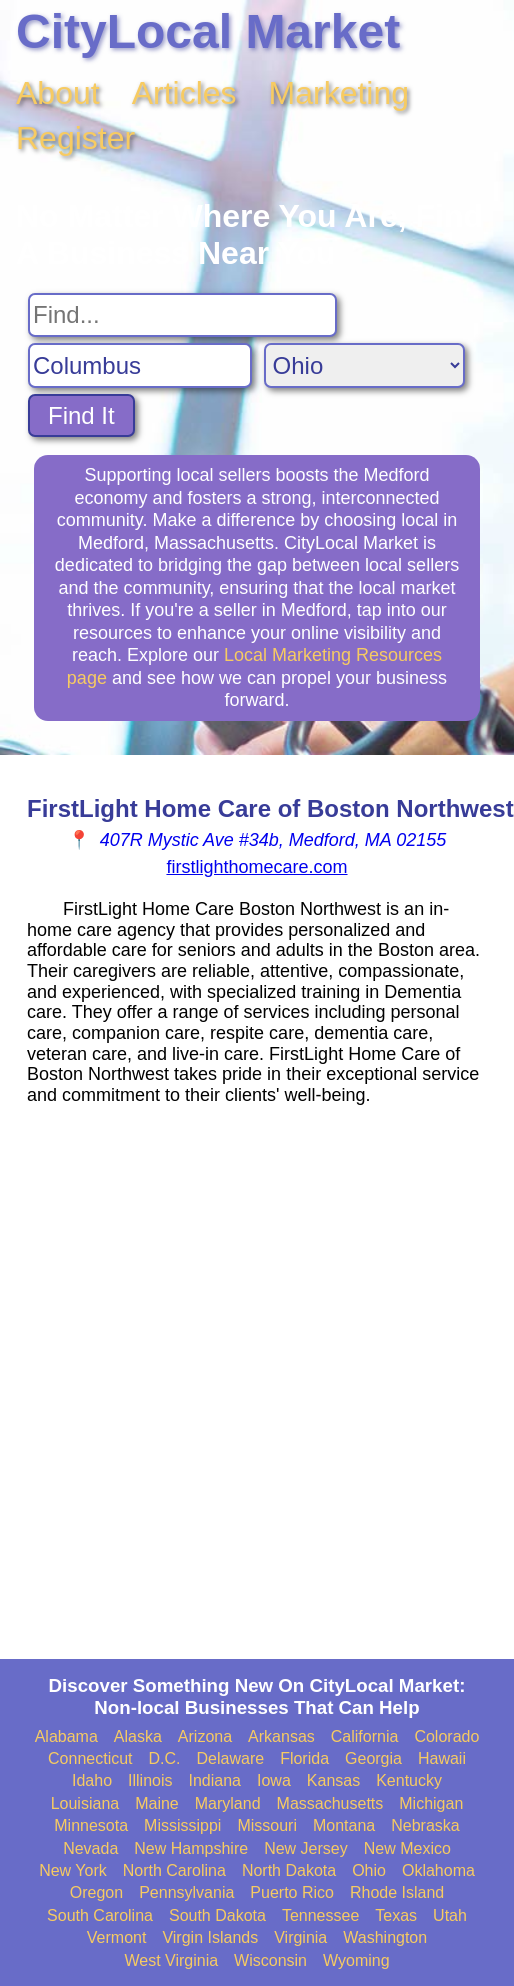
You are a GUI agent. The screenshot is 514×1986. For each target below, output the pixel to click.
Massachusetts (330, 1803)
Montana (344, 1825)
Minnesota (91, 1825)
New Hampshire (191, 1848)
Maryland (228, 1803)
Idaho (92, 1780)
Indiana (215, 1780)
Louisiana (85, 1803)
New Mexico (407, 1848)
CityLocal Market (208, 31)
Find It (81, 415)
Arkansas (281, 1736)
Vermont (117, 1937)
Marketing (339, 93)
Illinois (150, 1780)
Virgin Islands (210, 1937)
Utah (450, 1915)
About (58, 93)
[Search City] (140, 365)
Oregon (96, 1892)
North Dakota (289, 1870)
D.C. (165, 1758)
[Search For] (182, 315)
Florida (304, 1758)
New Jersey (306, 1848)
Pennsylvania (186, 1892)
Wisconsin (270, 1960)
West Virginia (171, 1960)
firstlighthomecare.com (256, 867)
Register (75, 138)
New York (73, 1870)
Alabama (66, 1736)
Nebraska (425, 1825)
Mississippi (182, 1825)
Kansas (333, 1780)
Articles (184, 93)
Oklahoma (438, 1870)
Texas (396, 1915)
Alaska (138, 1736)
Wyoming (356, 1960)
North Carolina (174, 1870)
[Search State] (364, 365)
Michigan (431, 1803)
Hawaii (442, 1758)
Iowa (274, 1780)
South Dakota (217, 1915)
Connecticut (90, 1758)
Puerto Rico (292, 1892)
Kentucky (409, 1780)
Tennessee (320, 1915)
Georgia (373, 1758)
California (365, 1736)
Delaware (231, 1758)
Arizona (205, 1736)
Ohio (369, 1870)
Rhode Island (397, 1892)
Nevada (90, 1848)
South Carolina (100, 1915)
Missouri (267, 1825)
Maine (157, 1803)
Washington (385, 1937)
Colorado (446, 1736)
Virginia (300, 1937)
